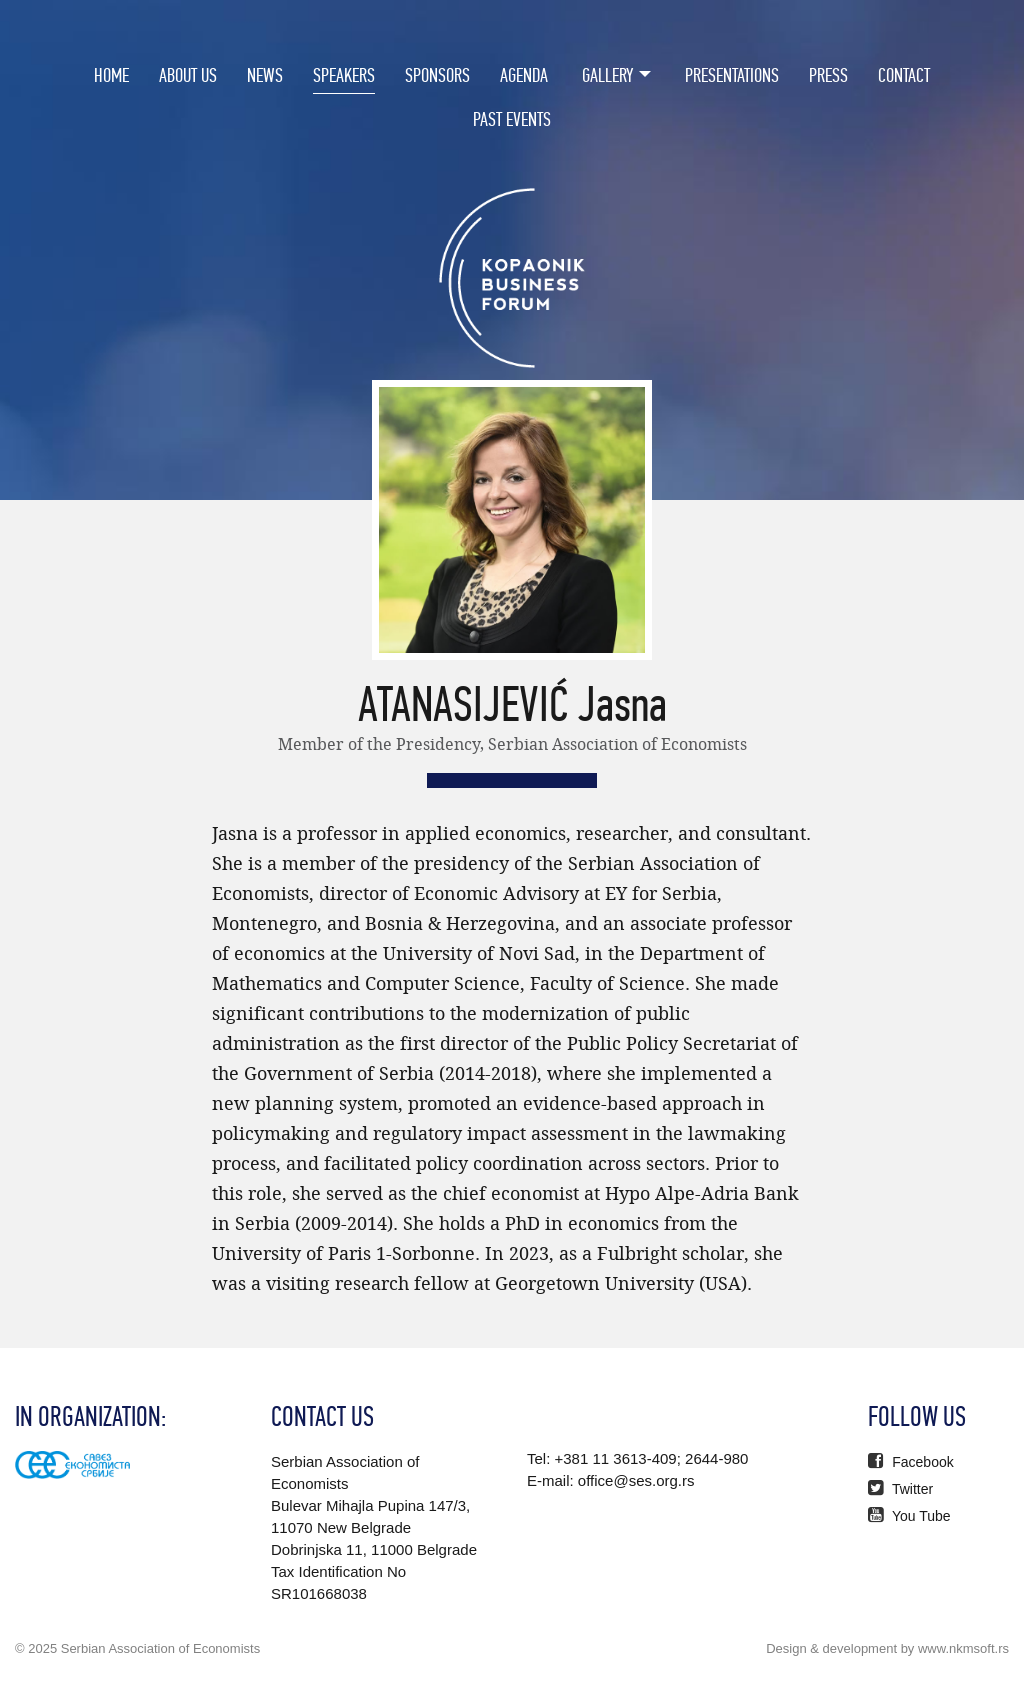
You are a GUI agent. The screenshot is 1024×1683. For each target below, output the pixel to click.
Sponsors (437, 75)
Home (111, 75)
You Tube (909, 1516)
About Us (188, 75)
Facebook (910, 1462)
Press (828, 75)
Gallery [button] (608, 75)
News (265, 75)
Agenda (524, 75)
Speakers (344, 75)
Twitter (900, 1489)
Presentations (732, 75)
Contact (904, 75)
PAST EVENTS (512, 119)
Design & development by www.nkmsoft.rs (887, 1648)
